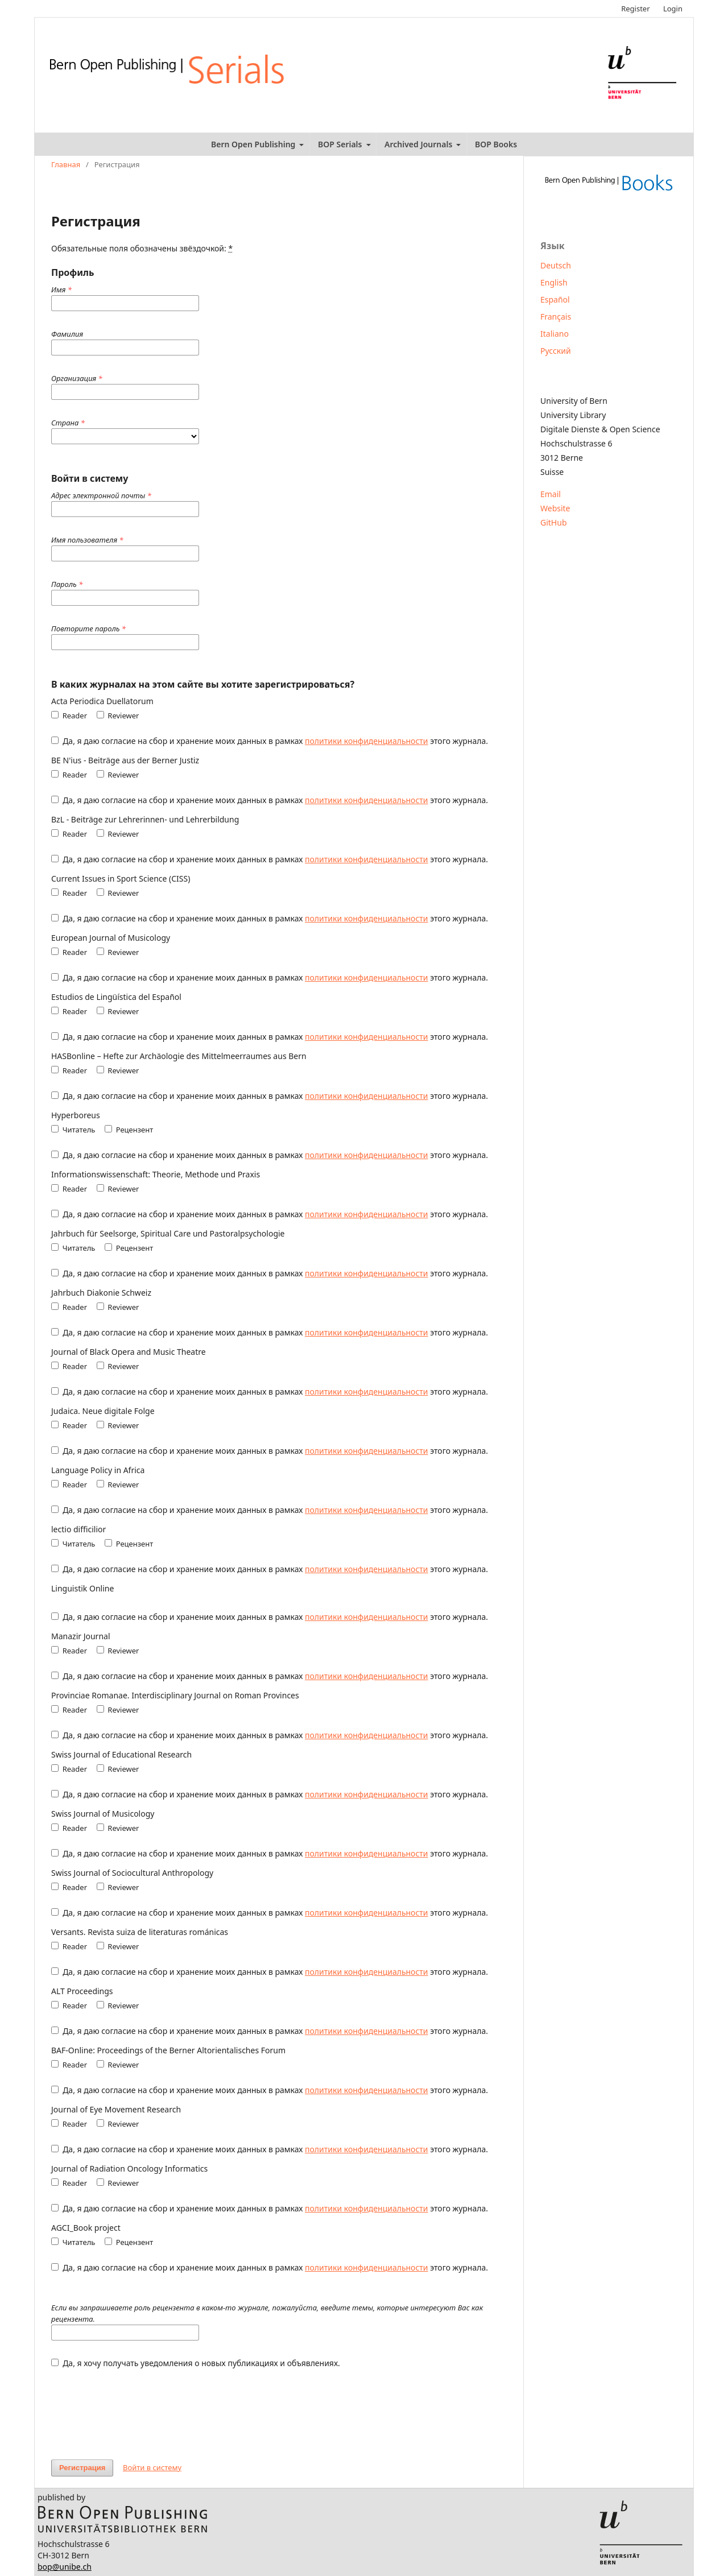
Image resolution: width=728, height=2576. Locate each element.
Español (555, 299)
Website (555, 508)
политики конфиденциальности (366, 740)
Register (635, 8)
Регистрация (82, 2467)
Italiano (554, 333)
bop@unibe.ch (65, 2566)
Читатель (73, 1129)
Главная (65, 164)
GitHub (553, 522)
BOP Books (496, 144)
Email (550, 494)
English (554, 282)
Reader (69, 715)
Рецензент (129, 1129)
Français (555, 316)
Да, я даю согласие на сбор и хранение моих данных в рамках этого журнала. (269, 740)
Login (672, 8)
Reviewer (118, 715)
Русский (555, 350)
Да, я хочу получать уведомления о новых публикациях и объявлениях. (195, 2363)
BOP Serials (341, 144)
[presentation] (137, 2408)
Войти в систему (152, 2467)
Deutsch (555, 265)
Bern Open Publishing (254, 144)
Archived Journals (419, 144)
